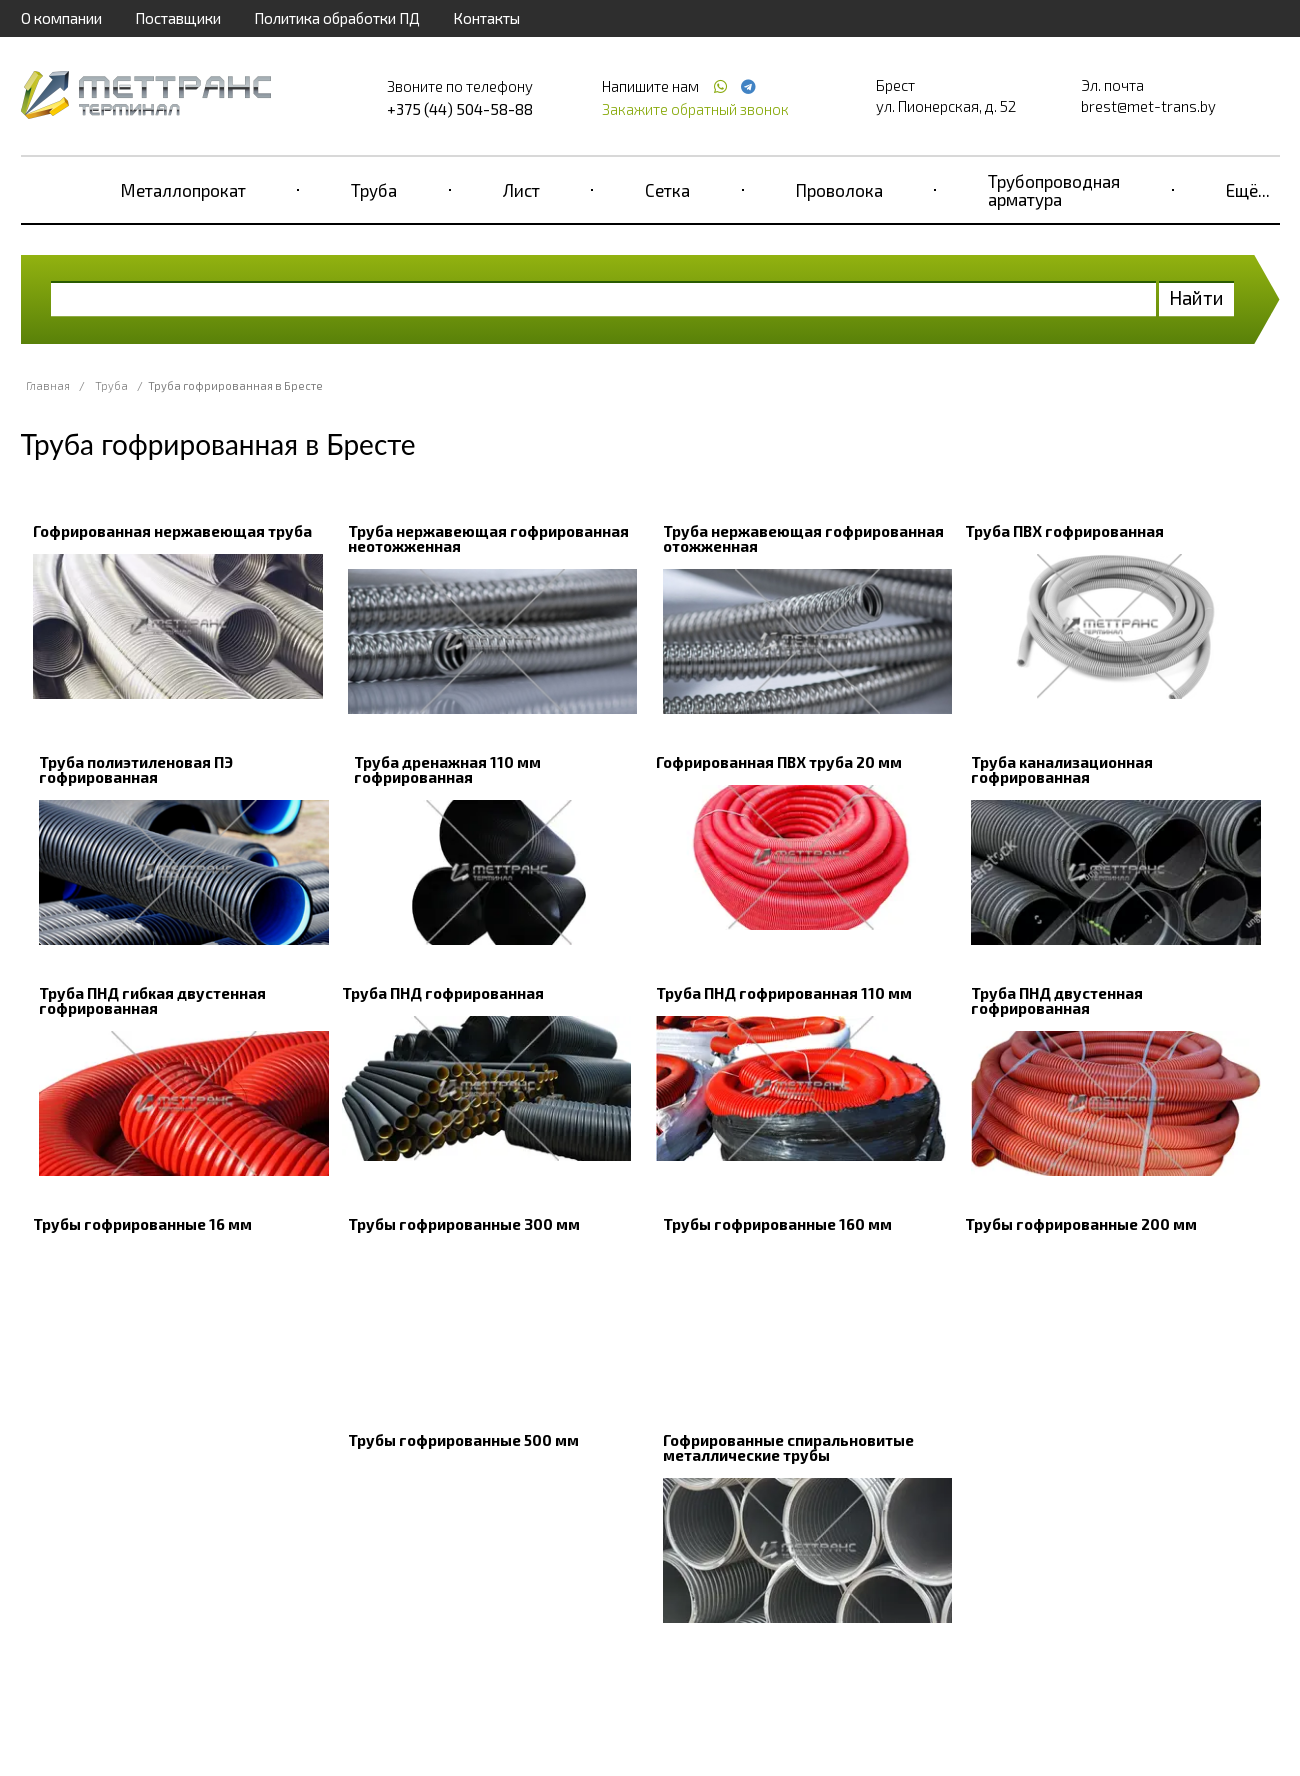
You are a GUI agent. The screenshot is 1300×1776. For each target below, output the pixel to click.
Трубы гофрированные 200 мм (1081, 1224)
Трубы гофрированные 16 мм (142, 1224)
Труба (374, 190)
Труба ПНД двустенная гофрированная (1057, 1000)
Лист (521, 190)
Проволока (839, 190)
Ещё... (1248, 190)
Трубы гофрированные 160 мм (777, 1224)
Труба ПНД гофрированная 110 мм (784, 993)
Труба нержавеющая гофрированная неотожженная (488, 538)
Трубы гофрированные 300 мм (464, 1224)
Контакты (486, 18)
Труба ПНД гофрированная (443, 993)
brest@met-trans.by (1148, 106)
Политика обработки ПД (337, 18)
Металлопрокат (183, 190)
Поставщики (178, 18)
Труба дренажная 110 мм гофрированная (447, 769)
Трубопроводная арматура (1054, 190)
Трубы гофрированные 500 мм (463, 1440)
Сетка (667, 190)
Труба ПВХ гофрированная (1064, 531)
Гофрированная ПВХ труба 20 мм (779, 762)
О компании (61, 18)
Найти (1196, 297)
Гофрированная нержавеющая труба (172, 531)
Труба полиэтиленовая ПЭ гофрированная (136, 769)
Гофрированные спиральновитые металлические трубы (788, 1447)
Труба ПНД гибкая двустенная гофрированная (152, 1000)
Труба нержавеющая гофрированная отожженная (803, 538)
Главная (48, 385)
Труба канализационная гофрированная (1062, 769)
